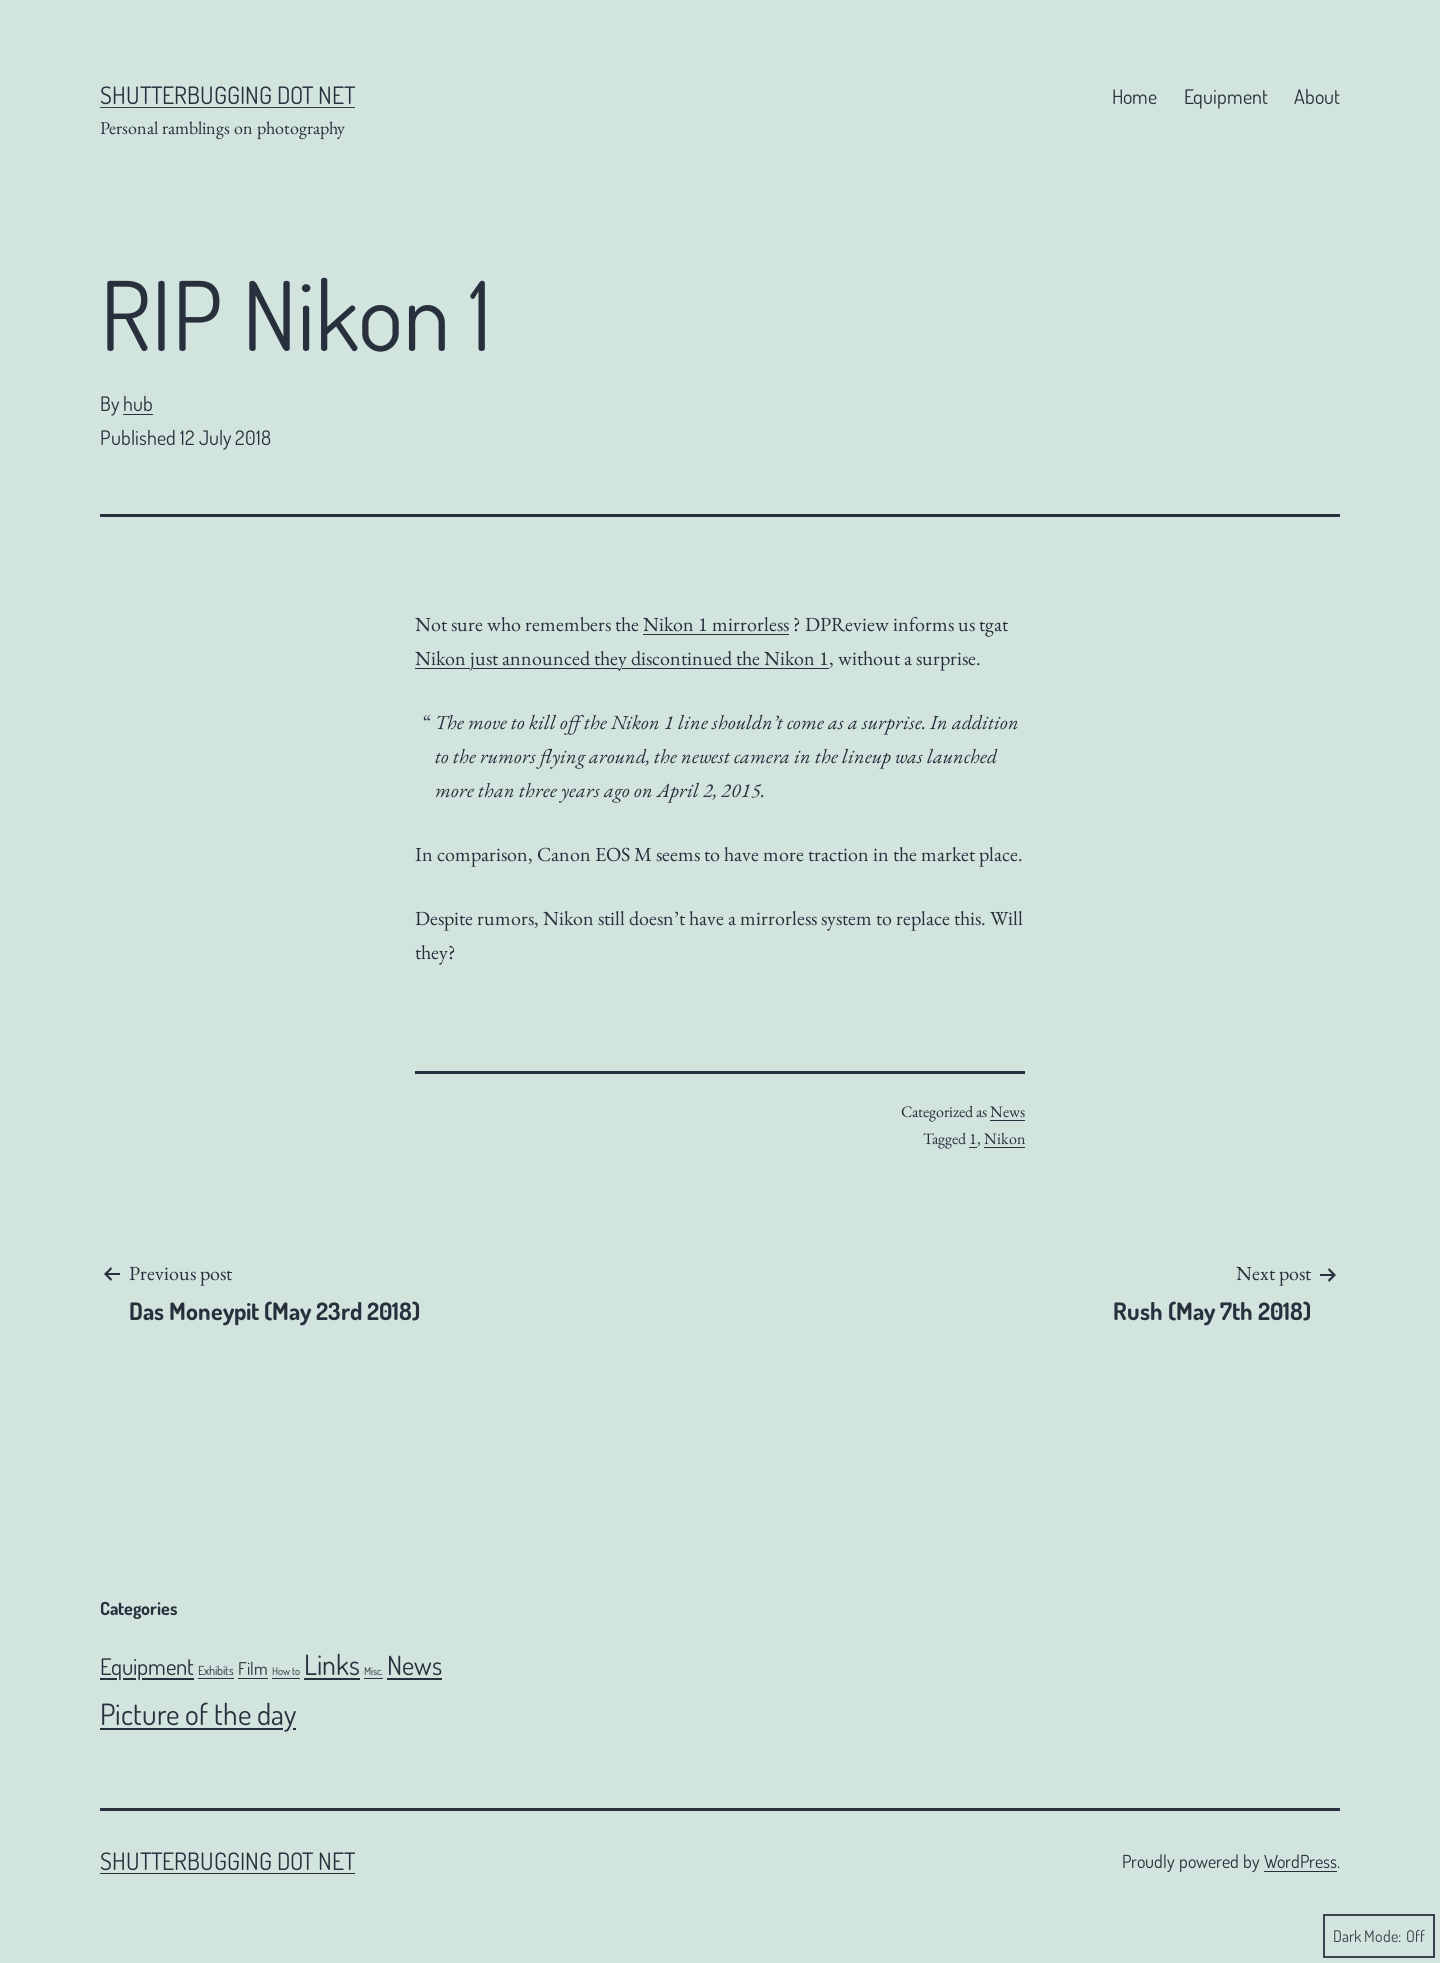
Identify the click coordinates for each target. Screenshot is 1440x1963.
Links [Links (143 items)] (332, 1664)
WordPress (1300, 1861)
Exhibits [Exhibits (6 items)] (216, 1670)
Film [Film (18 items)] (253, 1668)
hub (138, 403)
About (1317, 96)
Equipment (1226, 96)
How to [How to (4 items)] (286, 1671)
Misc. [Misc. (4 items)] (373, 1671)
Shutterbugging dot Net (227, 94)
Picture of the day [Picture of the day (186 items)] (198, 1713)
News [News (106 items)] (414, 1664)
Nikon (1004, 1138)
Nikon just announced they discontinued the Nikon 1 (622, 658)
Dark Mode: (1379, 1936)
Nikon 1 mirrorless (716, 624)
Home (1134, 96)
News (1007, 1111)
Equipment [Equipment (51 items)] (147, 1666)
